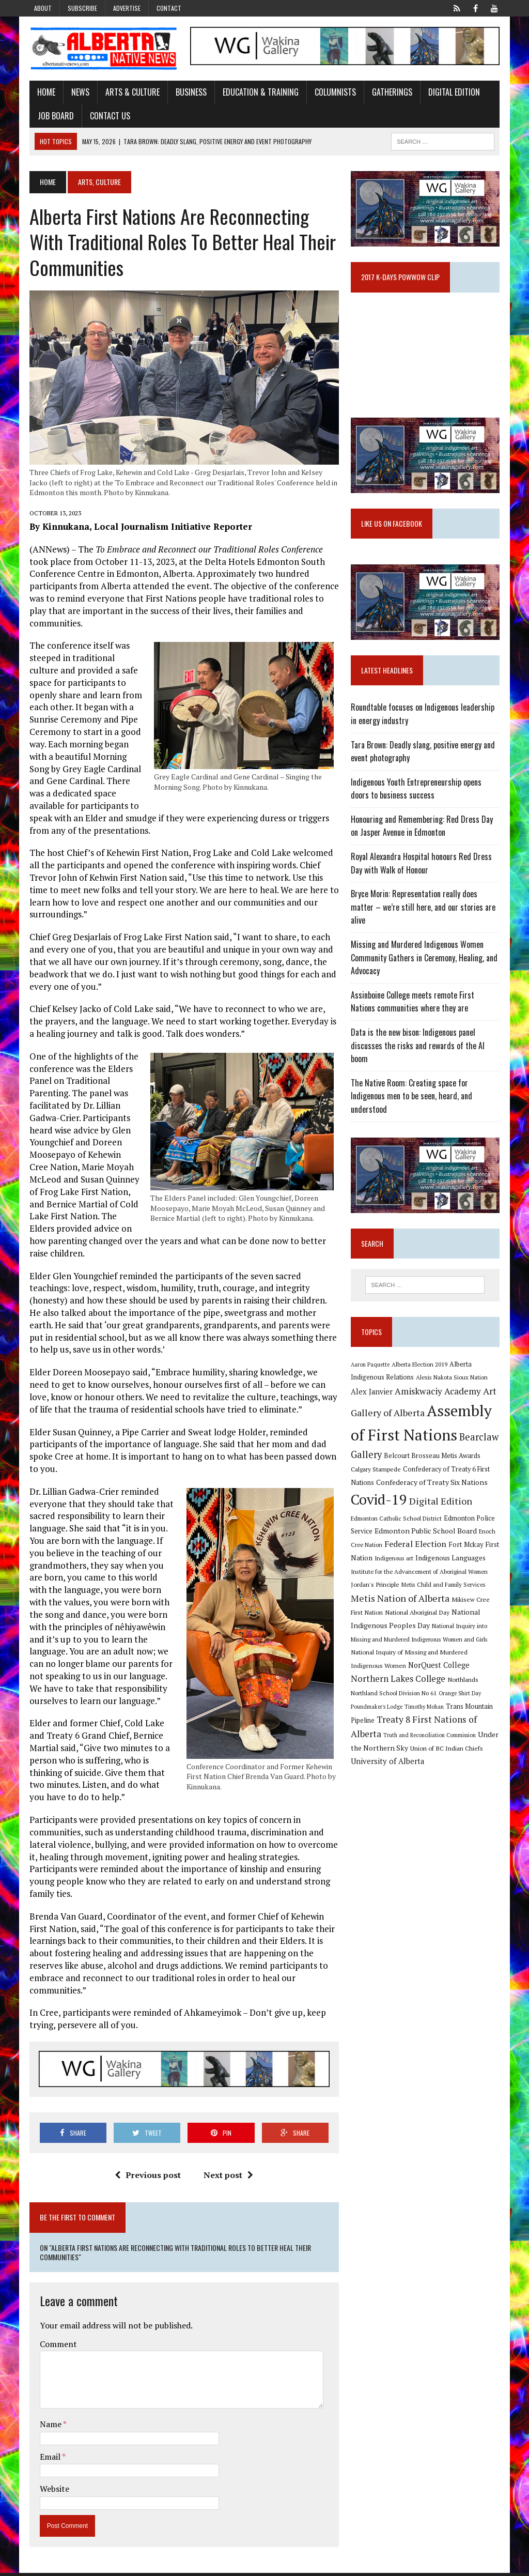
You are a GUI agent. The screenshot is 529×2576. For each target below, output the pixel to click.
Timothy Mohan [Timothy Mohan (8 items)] (477, 1700)
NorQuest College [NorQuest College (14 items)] (406, 1671)
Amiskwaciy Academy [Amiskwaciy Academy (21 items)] (439, 1397)
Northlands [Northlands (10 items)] (399, 1686)
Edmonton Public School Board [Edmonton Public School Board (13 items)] (403, 1536)
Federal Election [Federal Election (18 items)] (402, 1549)
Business (188, 92)
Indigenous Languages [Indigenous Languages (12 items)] (451, 1563)
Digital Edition (451, 92)
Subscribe (82, 8)
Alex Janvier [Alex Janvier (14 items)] (373, 1397)
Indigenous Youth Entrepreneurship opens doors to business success (417, 793)
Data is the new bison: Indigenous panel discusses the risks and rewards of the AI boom (419, 1050)
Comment (55, 2347)
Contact (169, 8)
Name (48, 2427)
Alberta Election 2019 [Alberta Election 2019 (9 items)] (420, 1370)
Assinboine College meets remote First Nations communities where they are (427, 1006)
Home (43, 92)
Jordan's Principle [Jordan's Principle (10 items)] (376, 1590)
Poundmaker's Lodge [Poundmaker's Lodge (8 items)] (430, 1700)
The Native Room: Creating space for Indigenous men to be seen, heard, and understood (412, 1100)
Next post (228, 2178)
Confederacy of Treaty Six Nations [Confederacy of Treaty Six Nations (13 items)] (433, 1487)
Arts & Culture (129, 92)
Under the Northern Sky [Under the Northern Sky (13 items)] (423, 1741)
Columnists (332, 92)
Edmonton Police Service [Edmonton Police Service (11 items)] (453, 1523)
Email (48, 2459)
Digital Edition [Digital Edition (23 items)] (441, 1506)
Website (51, 2491)
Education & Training (257, 92)
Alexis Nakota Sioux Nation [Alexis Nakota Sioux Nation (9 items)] (453, 1383)
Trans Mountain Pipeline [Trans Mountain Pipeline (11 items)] (388, 1713)
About (43, 8)
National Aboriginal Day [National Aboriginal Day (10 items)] (418, 1618)
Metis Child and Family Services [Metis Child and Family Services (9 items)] (444, 1590)
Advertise (127, 8)
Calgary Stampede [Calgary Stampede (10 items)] (377, 1474)
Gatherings (389, 92)
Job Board (53, 116)
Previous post (147, 2178)
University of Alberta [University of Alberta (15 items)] (428, 1754)
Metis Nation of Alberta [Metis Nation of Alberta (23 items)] (401, 1603)
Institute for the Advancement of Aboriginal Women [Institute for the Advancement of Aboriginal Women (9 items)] (420, 1577)
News (77, 92)
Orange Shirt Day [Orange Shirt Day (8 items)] (381, 1700)
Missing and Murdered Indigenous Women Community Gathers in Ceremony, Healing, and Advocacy (425, 962)
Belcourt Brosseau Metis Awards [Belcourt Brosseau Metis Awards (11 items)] (433, 1460)
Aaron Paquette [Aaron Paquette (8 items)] (371, 1370)
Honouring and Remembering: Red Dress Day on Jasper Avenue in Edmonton (423, 830)
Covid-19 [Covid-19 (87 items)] (380, 1505)
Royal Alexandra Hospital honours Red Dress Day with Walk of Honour (422, 868)
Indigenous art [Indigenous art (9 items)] (395, 1564)
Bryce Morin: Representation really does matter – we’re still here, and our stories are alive (424, 911)
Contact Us (107, 116)
